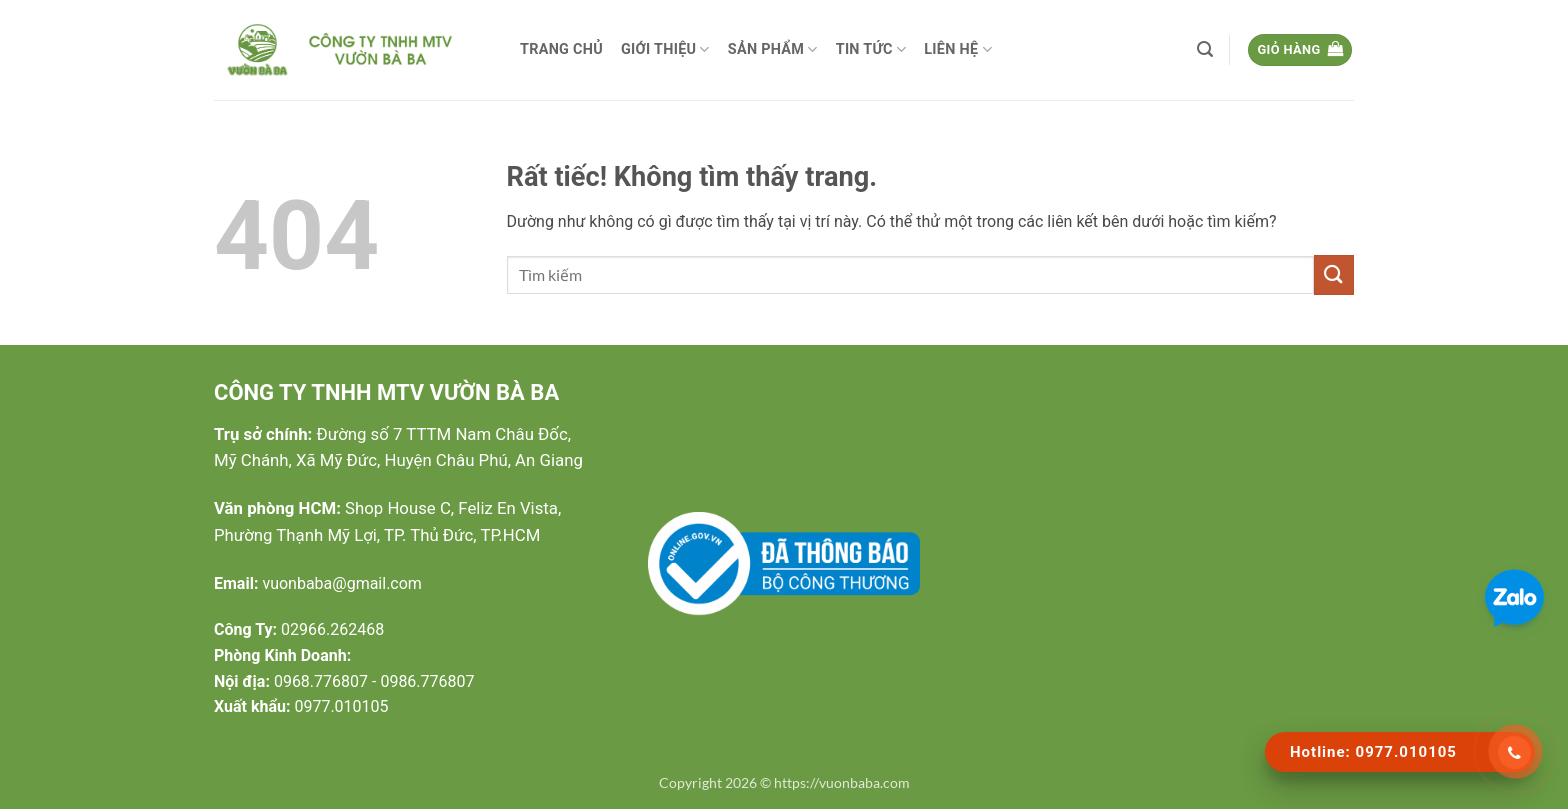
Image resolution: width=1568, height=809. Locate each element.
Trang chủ (561, 49)
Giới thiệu (665, 49)
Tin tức (871, 49)
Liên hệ (958, 49)
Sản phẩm (773, 49)
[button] (1205, 49)
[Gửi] (1334, 274)
